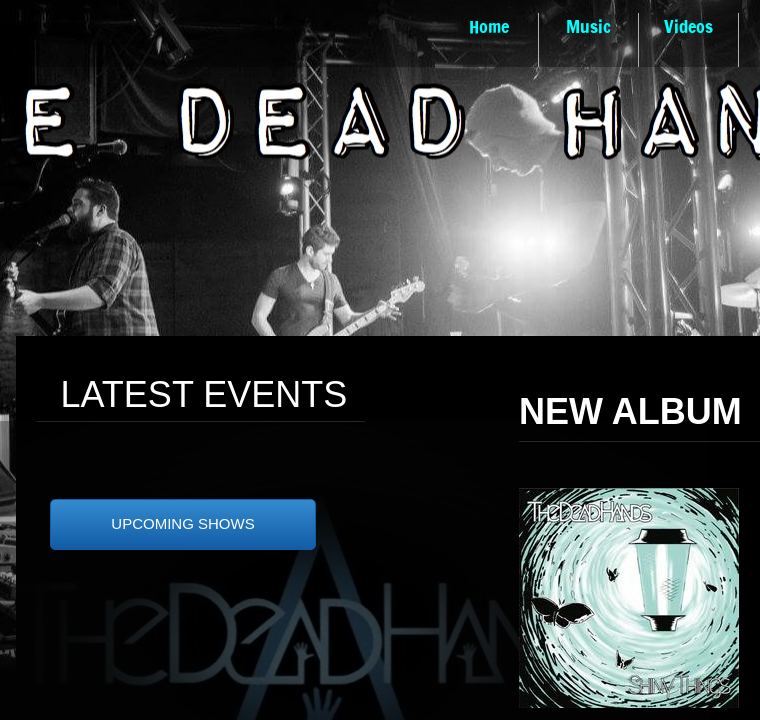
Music (588, 26)
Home (489, 26)
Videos (688, 26)
